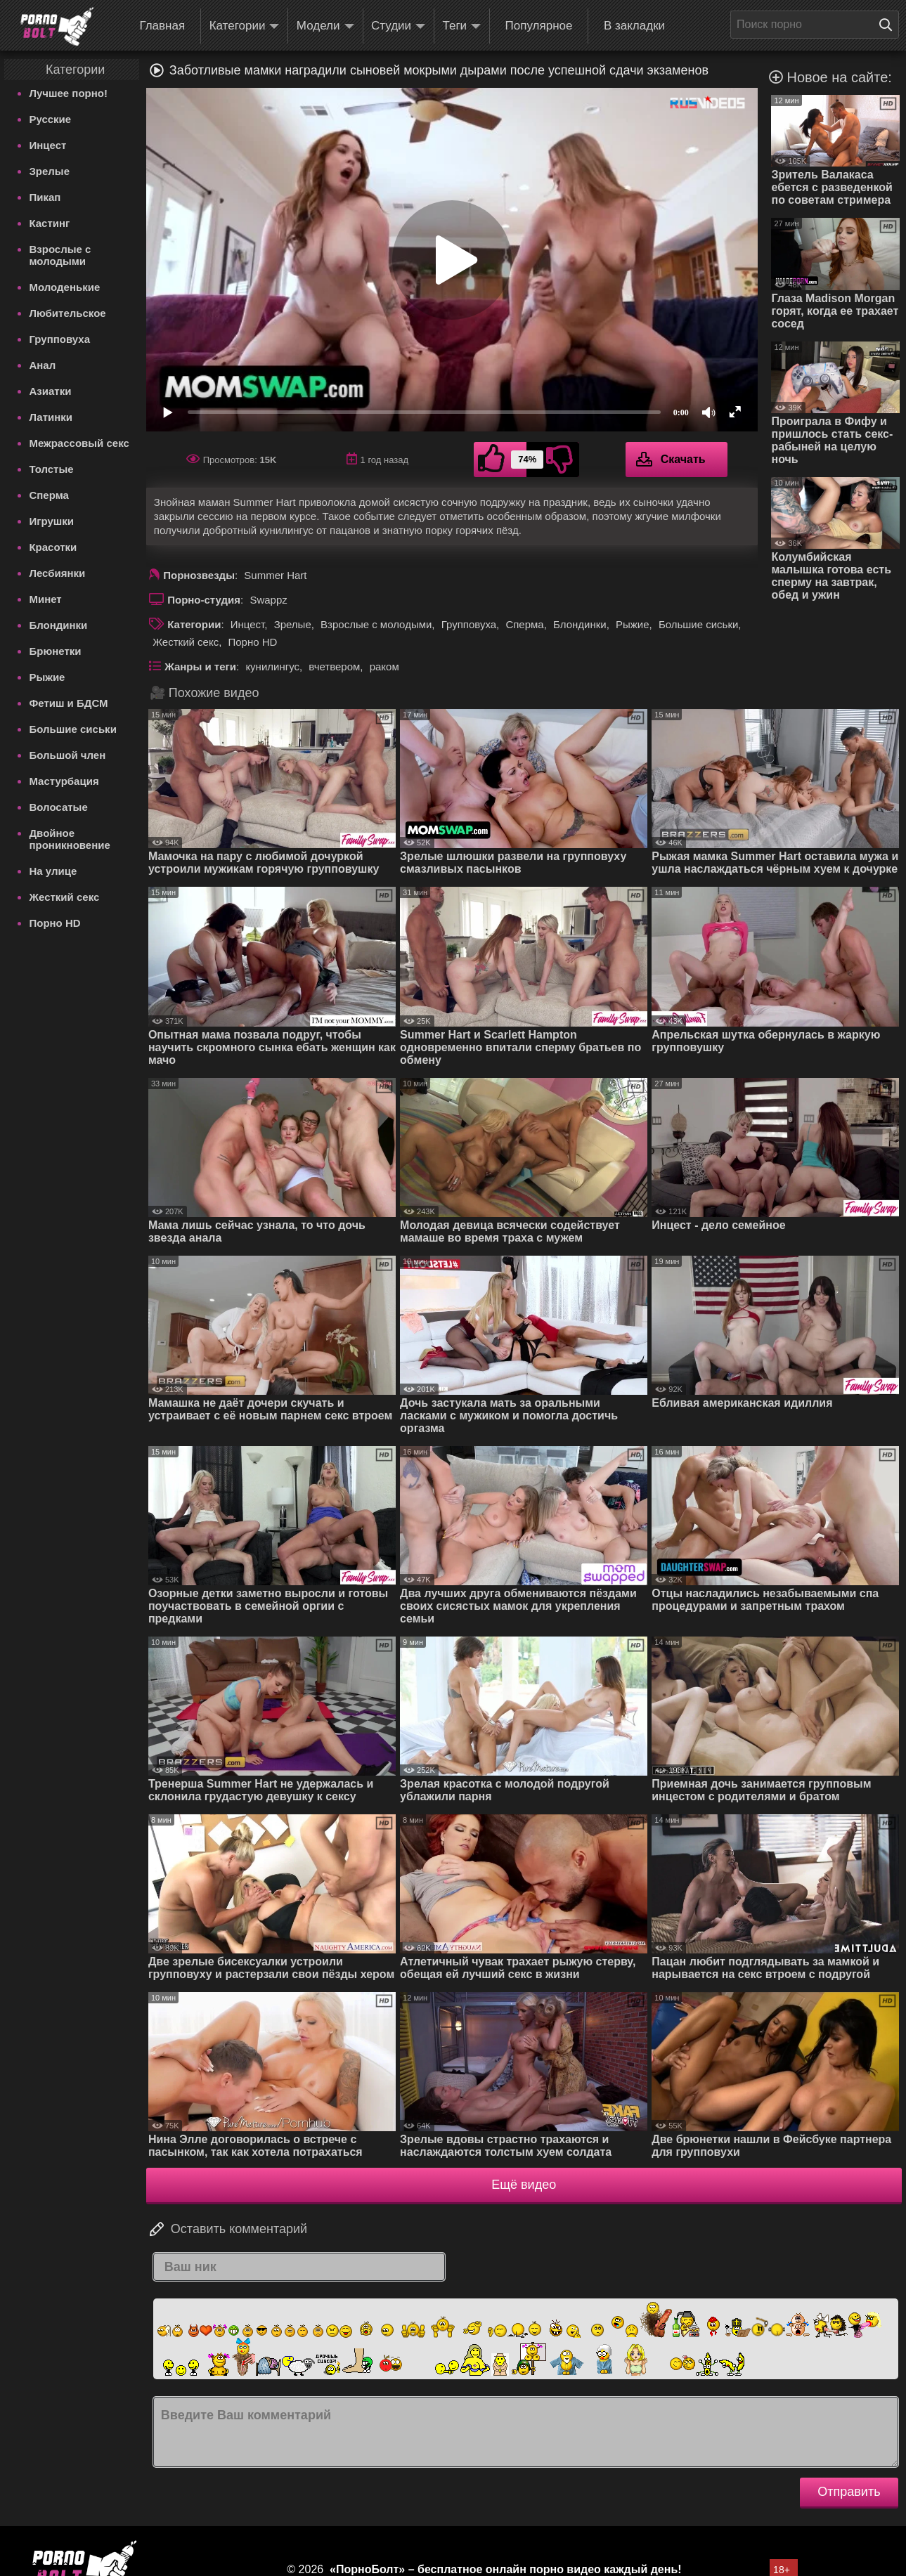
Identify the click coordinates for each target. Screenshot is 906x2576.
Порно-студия (203, 600)
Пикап (44, 197)
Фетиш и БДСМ (68, 703)
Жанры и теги (200, 666)
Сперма (48, 495)
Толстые (51, 469)
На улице (53, 871)
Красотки (53, 547)
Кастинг (49, 223)
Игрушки (51, 521)
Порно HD (54, 923)
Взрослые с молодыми (60, 255)
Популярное (539, 25)
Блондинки (58, 625)
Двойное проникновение (69, 839)
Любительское (67, 313)
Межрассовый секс (79, 443)
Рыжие (47, 677)
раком (384, 666)
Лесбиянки (57, 573)
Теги (462, 26)
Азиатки (50, 391)
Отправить (848, 2492)
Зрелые (49, 171)
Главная (162, 25)
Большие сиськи (72, 729)
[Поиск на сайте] (889, 24)
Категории (244, 26)
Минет (45, 599)
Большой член (67, 755)
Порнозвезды (199, 575)
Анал (42, 365)
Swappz (268, 600)
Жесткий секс (64, 897)
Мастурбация (63, 781)
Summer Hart (275, 575)
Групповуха (59, 339)
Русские (50, 119)
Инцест (47, 145)
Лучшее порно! (68, 93)
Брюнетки (55, 651)
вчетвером (334, 666)
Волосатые (58, 807)
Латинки (50, 417)
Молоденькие (64, 287)
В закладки (634, 25)
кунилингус (272, 666)
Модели (325, 26)
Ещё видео (523, 2185)
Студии (398, 26)
